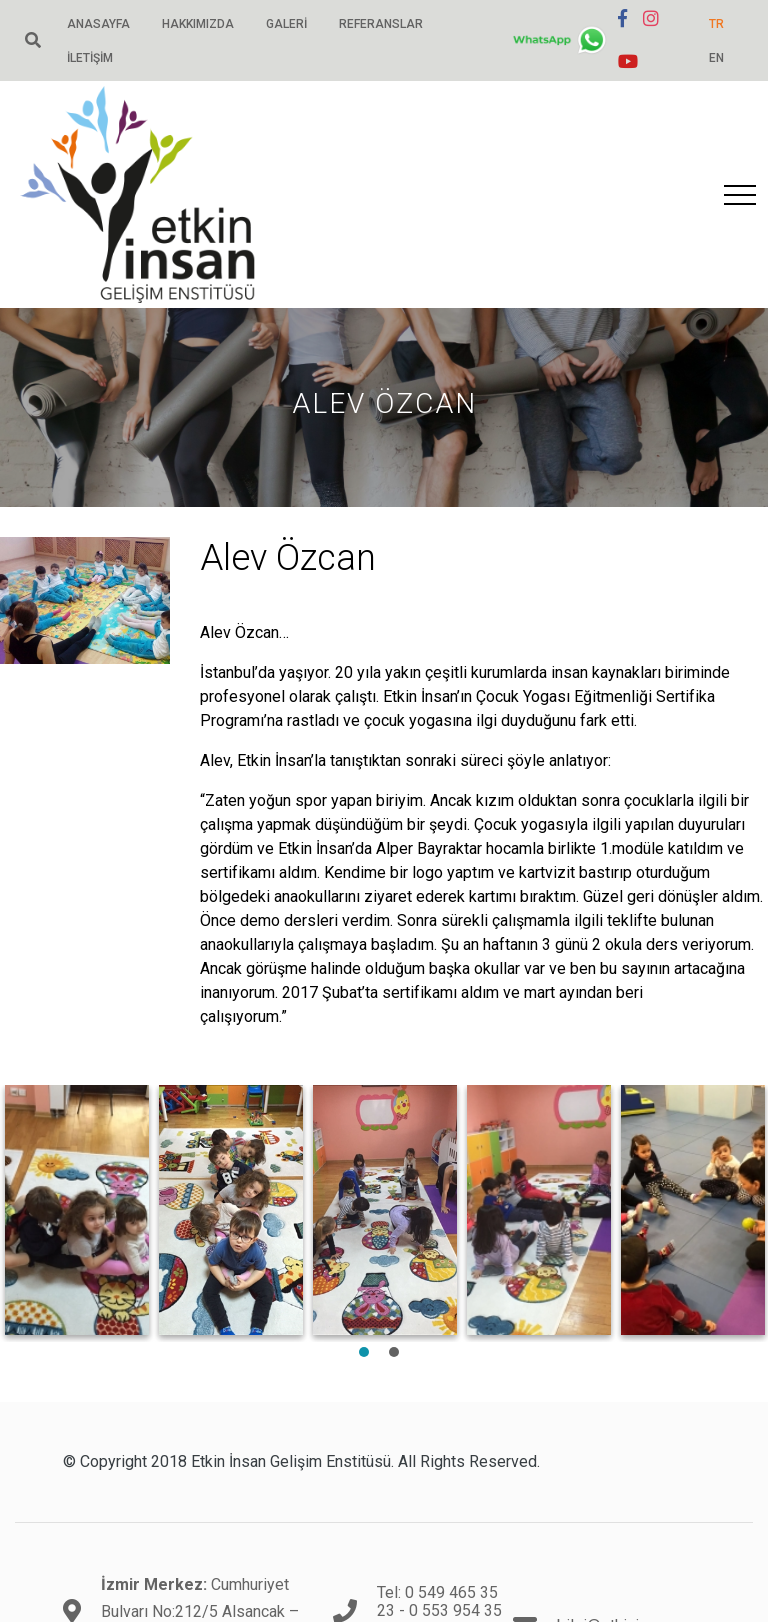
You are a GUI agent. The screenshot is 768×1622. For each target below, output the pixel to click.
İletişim (90, 58)
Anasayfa (98, 24)
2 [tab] (394, 1352)
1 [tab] (364, 1352)
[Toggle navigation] (740, 195)
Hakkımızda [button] (198, 24)
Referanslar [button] (381, 24)
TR (716, 24)
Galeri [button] (286, 24)
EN (716, 58)
